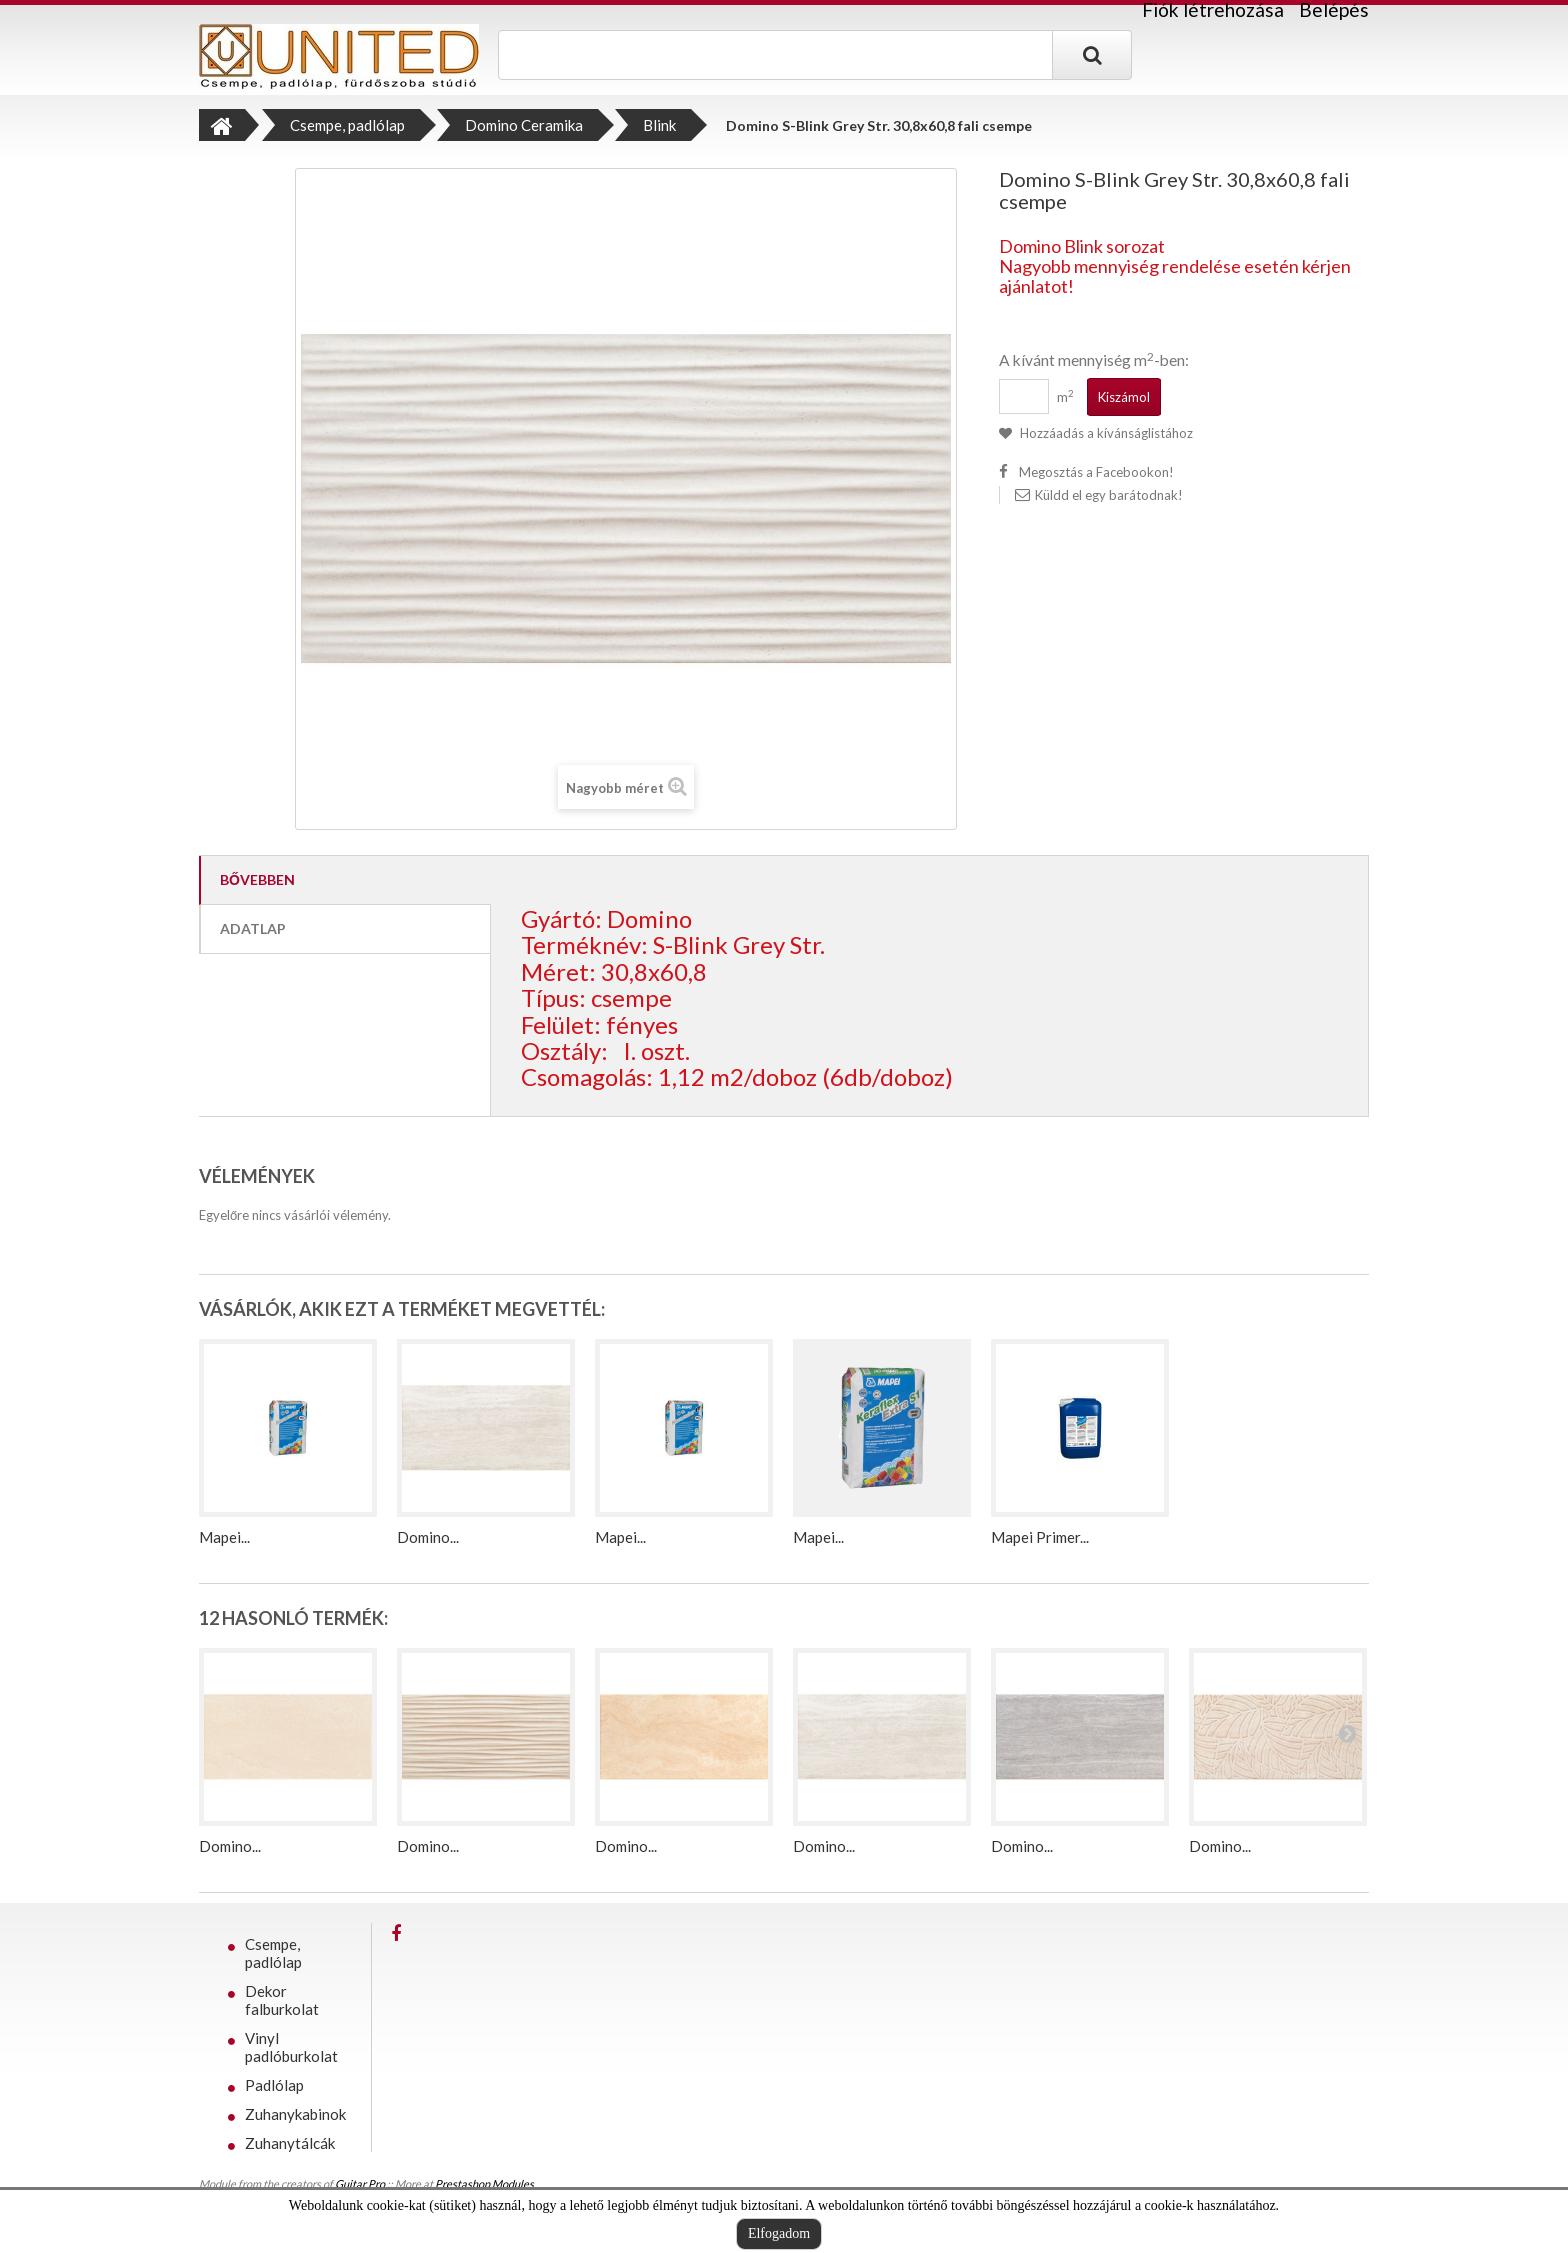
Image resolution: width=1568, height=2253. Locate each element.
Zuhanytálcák (290, 2143)
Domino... (428, 1537)
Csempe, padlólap (273, 1953)
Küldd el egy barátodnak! (1109, 495)
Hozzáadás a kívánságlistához (1105, 433)
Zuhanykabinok (295, 2114)
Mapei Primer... (1040, 1537)
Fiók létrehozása (1213, 10)
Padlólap (274, 2085)
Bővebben (257, 879)
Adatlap (253, 928)
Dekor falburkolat (282, 2000)
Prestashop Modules (484, 2183)
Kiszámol (1124, 397)
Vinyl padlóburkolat (291, 2047)
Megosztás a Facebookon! (1096, 472)
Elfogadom (779, 2233)
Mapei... (224, 1537)
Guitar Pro (360, 2183)
